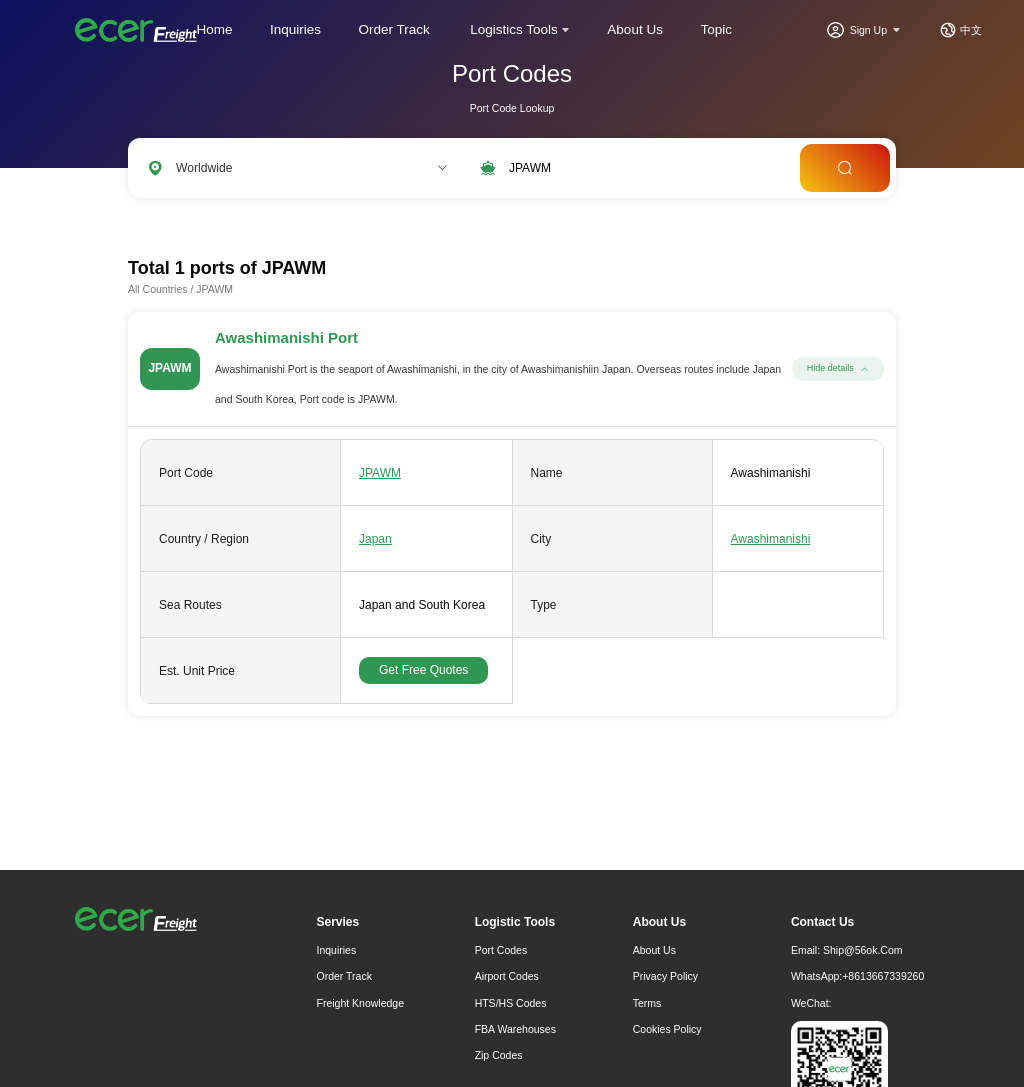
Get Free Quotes (423, 670)
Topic (716, 29)
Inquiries (295, 29)
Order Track (394, 29)
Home (215, 29)
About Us (635, 29)
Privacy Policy (665, 976)
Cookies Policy (667, 1029)
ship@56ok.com (863, 950)
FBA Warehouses (515, 1029)
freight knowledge (361, 1003)
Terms (647, 1003)
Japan (375, 539)
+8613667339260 (883, 976)
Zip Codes (499, 1055)
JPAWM (380, 473)
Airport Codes (507, 976)
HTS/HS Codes (511, 1003)
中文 (971, 30)
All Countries (158, 289)
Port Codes (501, 950)
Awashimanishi (771, 539)
